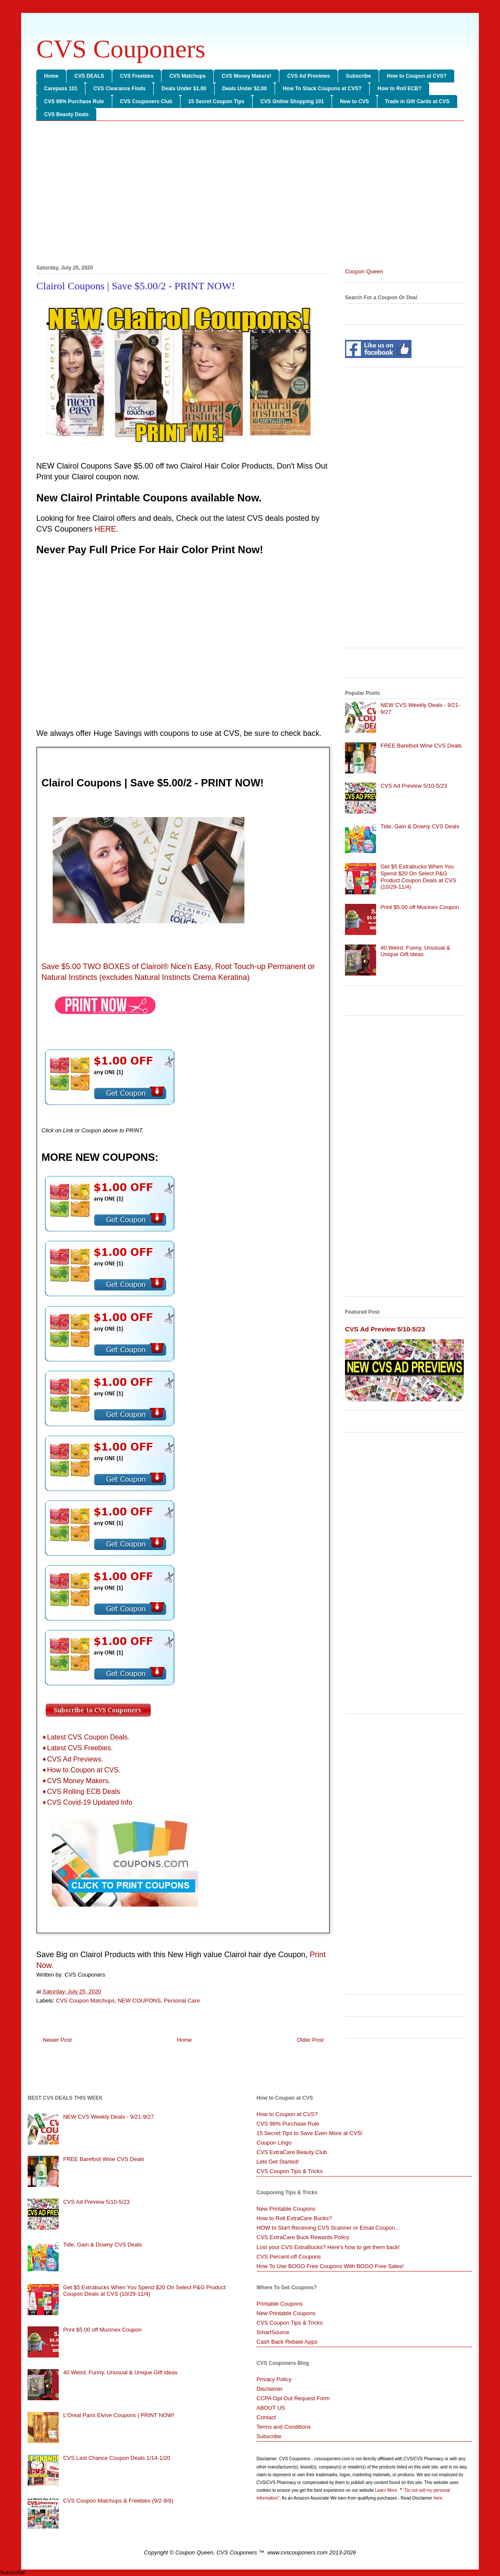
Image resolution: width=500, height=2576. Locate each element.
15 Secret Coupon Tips (216, 101)
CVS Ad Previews (308, 76)
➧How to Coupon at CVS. (80, 1770)
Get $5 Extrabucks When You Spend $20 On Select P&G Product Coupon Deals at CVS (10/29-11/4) (418, 876)
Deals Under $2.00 (244, 89)
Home (51, 76)
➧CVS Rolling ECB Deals (80, 1791)
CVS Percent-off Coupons (288, 2256)
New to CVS (354, 101)
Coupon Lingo (273, 2142)
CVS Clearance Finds (119, 89)
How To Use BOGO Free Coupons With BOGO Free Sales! (330, 2266)
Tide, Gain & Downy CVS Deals (419, 826)
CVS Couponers (121, 49)
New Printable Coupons (286, 2208)
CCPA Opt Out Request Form (293, 2398)
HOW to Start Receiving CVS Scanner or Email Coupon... (328, 2227)
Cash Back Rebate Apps (286, 2341)
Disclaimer (269, 2389)
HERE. (106, 529)
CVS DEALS (89, 76)
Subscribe (358, 76)
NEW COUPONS (139, 2000)
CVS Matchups (187, 76)
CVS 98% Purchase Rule (74, 101)
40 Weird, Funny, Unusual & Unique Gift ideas (415, 951)
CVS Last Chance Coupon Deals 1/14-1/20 (116, 2458)
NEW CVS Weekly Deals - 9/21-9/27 (108, 2116)
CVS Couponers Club (146, 101)
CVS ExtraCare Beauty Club (291, 2152)
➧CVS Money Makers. (76, 1780)
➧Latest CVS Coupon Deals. (85, 1737)
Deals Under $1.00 (183, 89)
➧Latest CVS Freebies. (77, 1748)
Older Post (310, 2040)
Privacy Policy (273, 2379)
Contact (266, 2417)
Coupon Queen (364, 271)
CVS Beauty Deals (66, 114)
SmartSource (272, 2332)
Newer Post (57, 2040)
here (438, 2498)
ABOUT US (270, 2408)
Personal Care (182, 2000)
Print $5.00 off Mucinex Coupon (419, 907)
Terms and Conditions (283, 2427)
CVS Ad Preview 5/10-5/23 (413, 786)
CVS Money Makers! (246, 76)
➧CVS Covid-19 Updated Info (86, 1802)
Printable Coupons (279, 2303)
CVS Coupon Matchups (85, 2000)
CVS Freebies (136, 76)
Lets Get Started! (277, 2161)
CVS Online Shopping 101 (292, 101)
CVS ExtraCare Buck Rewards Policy (302, 2237)
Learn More (387, 2490)
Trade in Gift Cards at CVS (417, 101)
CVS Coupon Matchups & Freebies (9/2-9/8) (118, 2500)
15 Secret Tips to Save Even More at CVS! (309, 2133)
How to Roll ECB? (399, 89)
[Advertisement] (250, 194)
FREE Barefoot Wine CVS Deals (421, 745)
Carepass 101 (60, 89)
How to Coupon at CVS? (416, 76)
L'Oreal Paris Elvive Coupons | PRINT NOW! (118, 2415)
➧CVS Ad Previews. (72, 1759)
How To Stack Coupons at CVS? (322, 89)
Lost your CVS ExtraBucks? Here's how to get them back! (328, 2247)
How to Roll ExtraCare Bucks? (294, 2218)
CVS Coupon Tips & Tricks (289, 2171)
